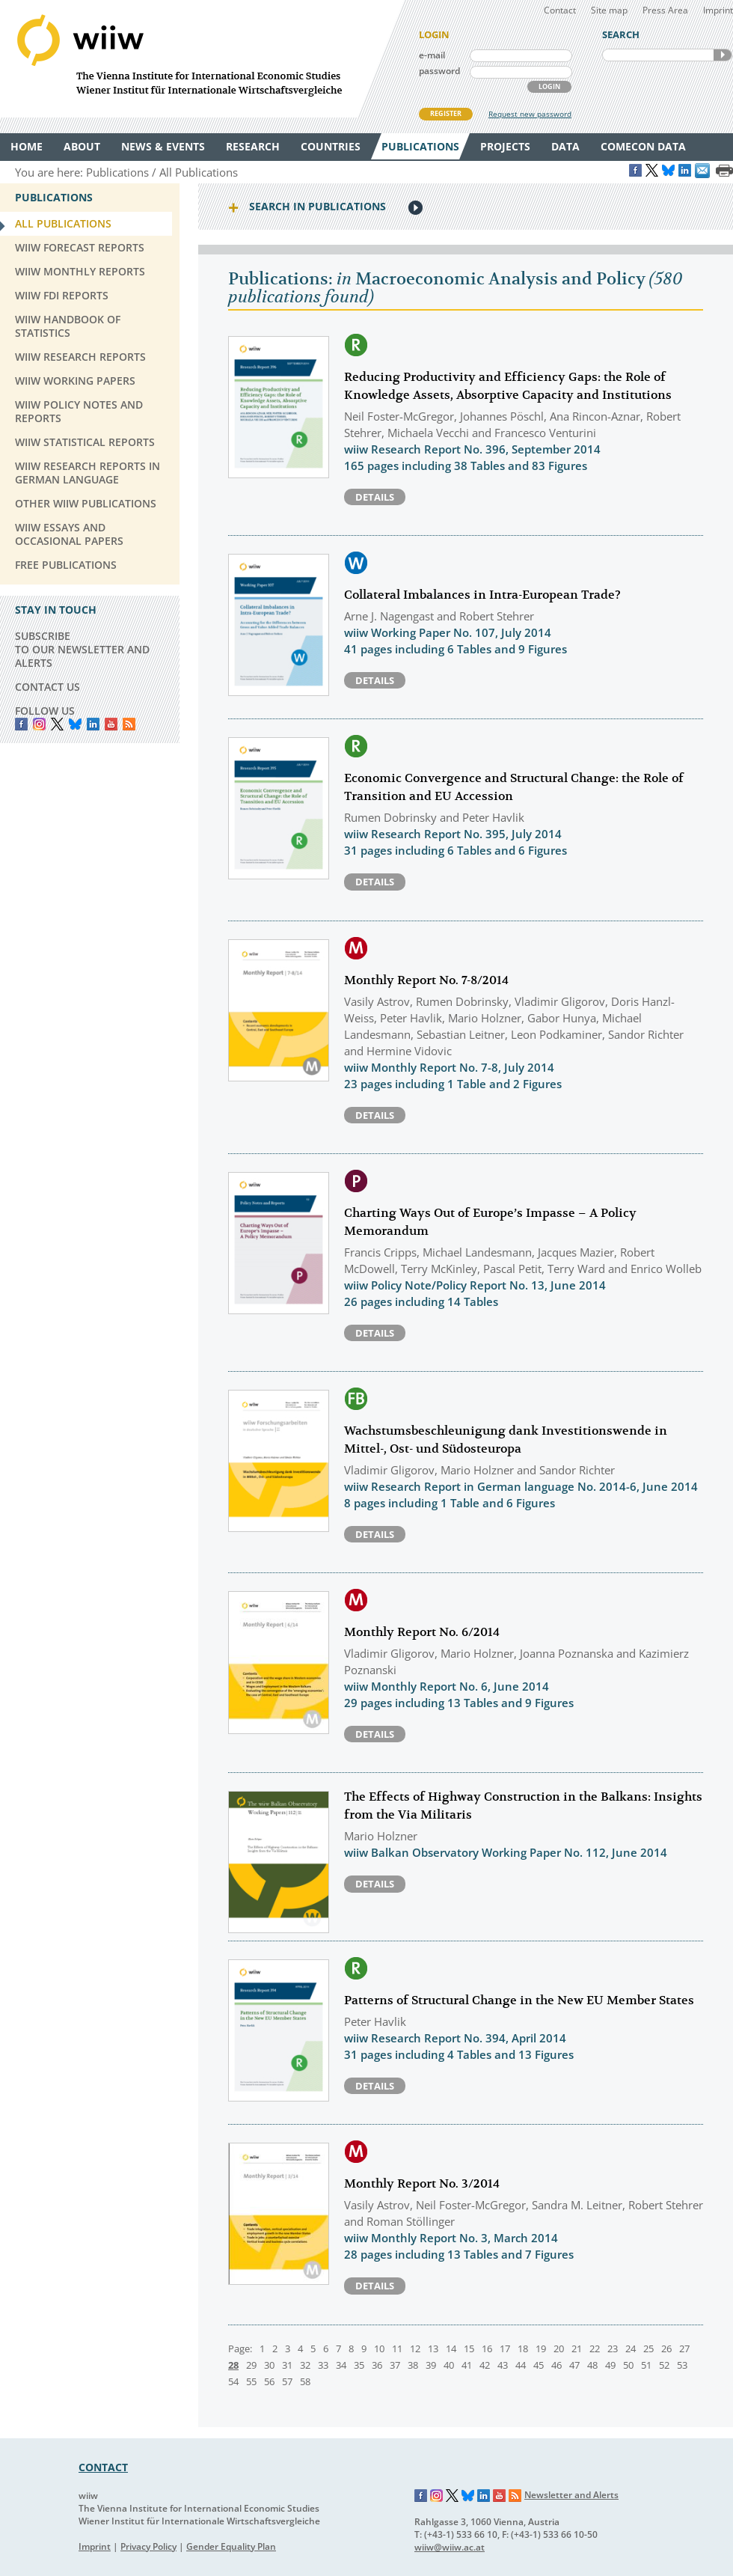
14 (451, 2348)
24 (630, 2348)
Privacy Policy (148, 2546)
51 (646, 2365)
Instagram (437, 2496)
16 (487, 2348)
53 (682, 2365)
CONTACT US (47, 687)
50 (628, 2365)
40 (449, 2365)
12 (415, 2348)
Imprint (718, 10)
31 (287, 2365)
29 (251, 2365)
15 (469, 2348)
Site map (609, 10)
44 (520, 2365)
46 (556, 2365)
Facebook (21, 724)
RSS (129, 724)
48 (592, 2365)
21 (576, 2348)
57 (287, 2381)
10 (379, 2348)
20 (558, 2348)
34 (341, 2365)
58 (305, 2381)
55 (251, 2381)
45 (538, 2365)
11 (397, 2348)
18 (523, 2348)
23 (612, 2348)
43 (502, 2365)
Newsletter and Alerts (571, 2494)
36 (377, 2365)
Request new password (529, 114)
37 (395, 2365)
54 (233, 2381)
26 (666, 2348)
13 (433, 2348)
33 (323, 2365)
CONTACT (103, 2467)
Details (374, 497)
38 (413, 2365)
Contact (560, 10)
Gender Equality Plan (231, 2546)
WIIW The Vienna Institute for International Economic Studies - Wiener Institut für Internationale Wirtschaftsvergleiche (202, 58)
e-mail (432, 55)
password (439, 70)
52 (664, 2365)
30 (269, 2365)
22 (594, 2348)
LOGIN (549, 86)
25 (648, 2348)
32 (305, 2365)
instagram (39, 724)
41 (466, 2365)
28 (233, 2365)
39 (431, 2365)
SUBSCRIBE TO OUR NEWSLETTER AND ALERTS (82, 649)
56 (269, 2381)
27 (684, 2348)
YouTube (111, 724)
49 (610, 2365)
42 (484, 2365)
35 (359, 2365)
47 (574, 2365)
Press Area (665, 10)
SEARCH (723, 55)
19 (541, 2348)
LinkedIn (93, 724)
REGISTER (445, 113)
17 (505, 2348)
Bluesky (75, 724)
